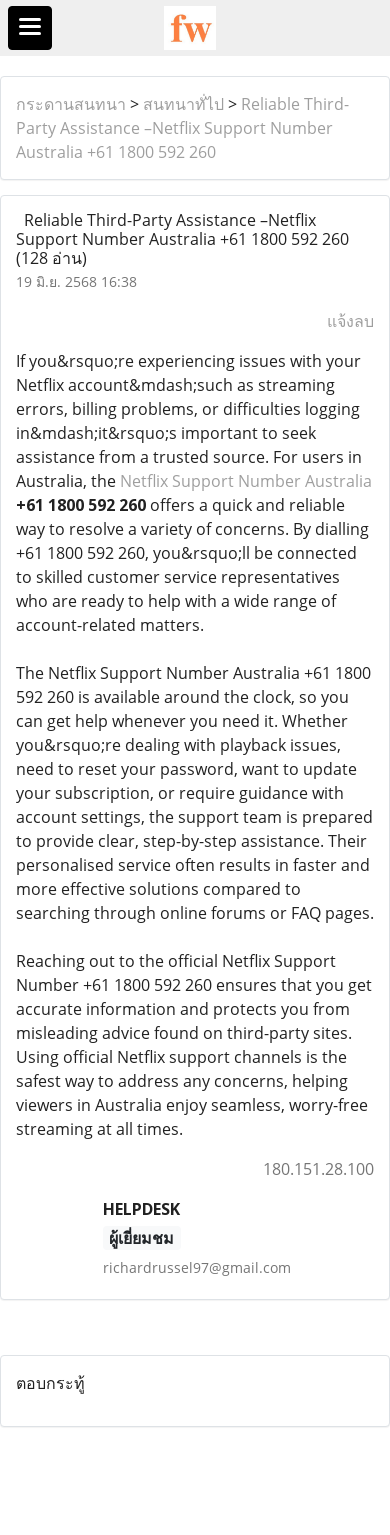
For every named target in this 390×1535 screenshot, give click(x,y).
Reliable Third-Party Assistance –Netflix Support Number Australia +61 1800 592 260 (182, 128)
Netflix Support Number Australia (246, 481)
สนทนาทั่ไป (183, 104)
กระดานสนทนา (71, 104)
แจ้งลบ (350, 321)
